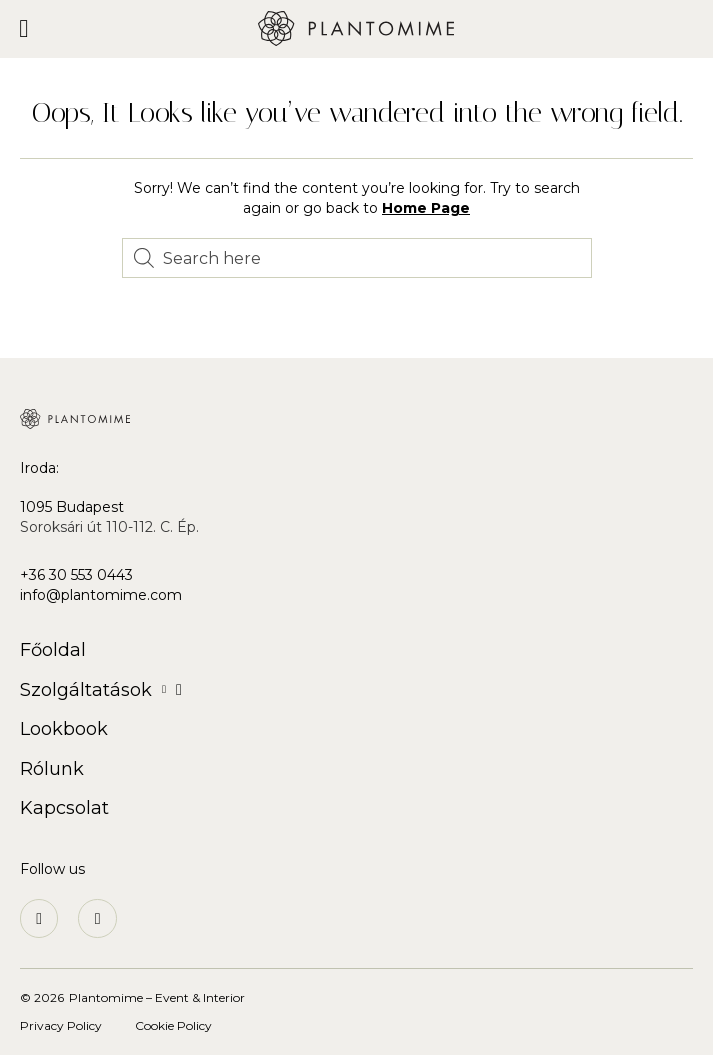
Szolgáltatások (101, 690)
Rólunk (52, 769)
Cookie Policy (173, 1025)
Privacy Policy (61, 1025)
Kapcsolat (64, 808)
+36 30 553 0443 (76, 575)
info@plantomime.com (101, 595)
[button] (24, 29)
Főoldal (53, 650)
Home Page (426, 208)
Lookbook (64, 729)
